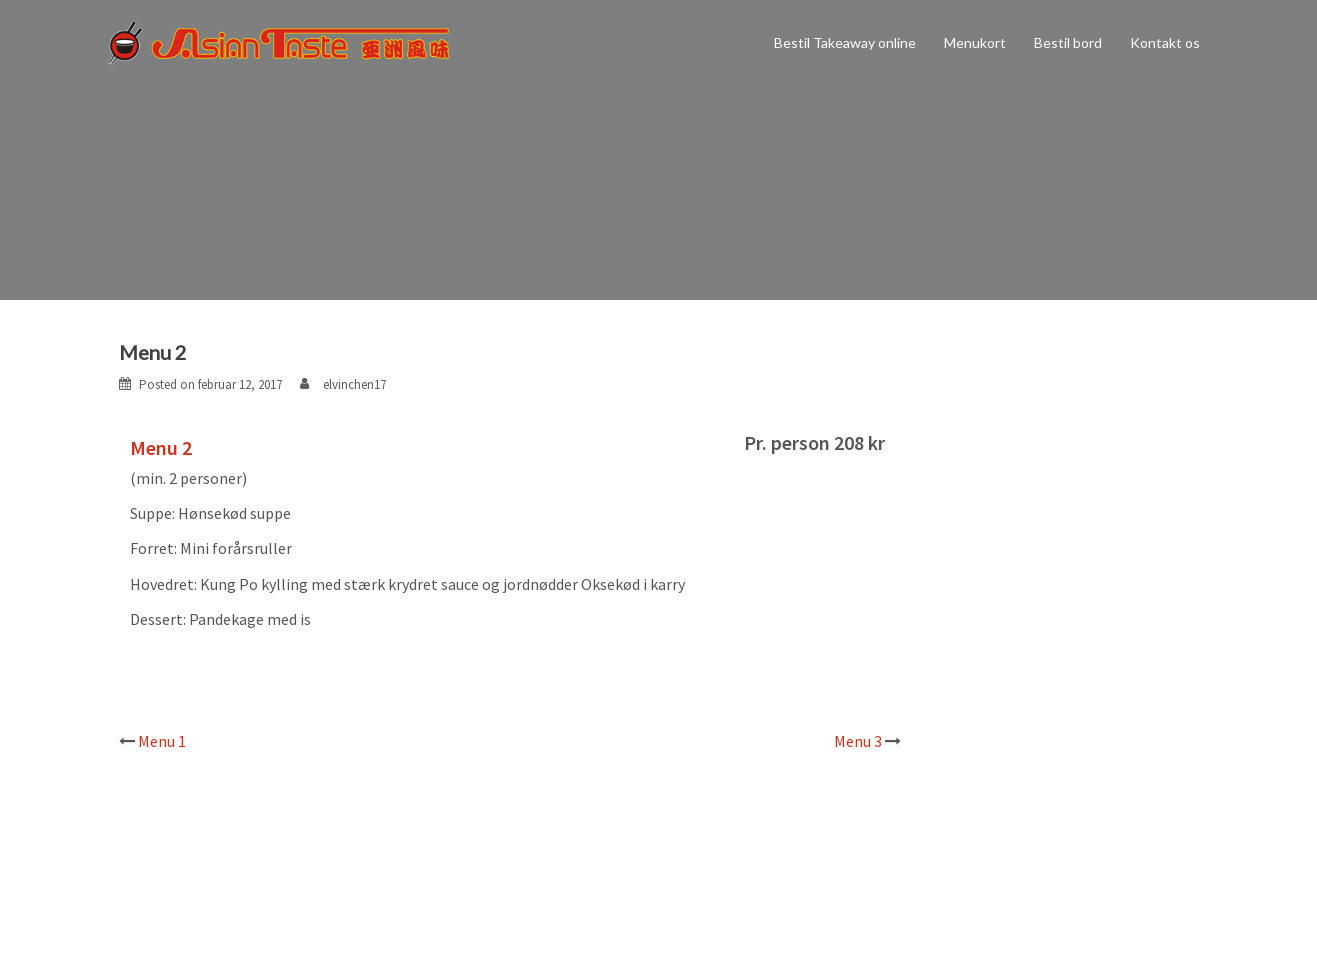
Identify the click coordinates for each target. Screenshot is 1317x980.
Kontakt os (1165, 42)
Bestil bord (1068, 42)
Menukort (975, 42)
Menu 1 (162, 741)
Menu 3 (858, 741)
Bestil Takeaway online (845, 42)
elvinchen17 (354, 384)
